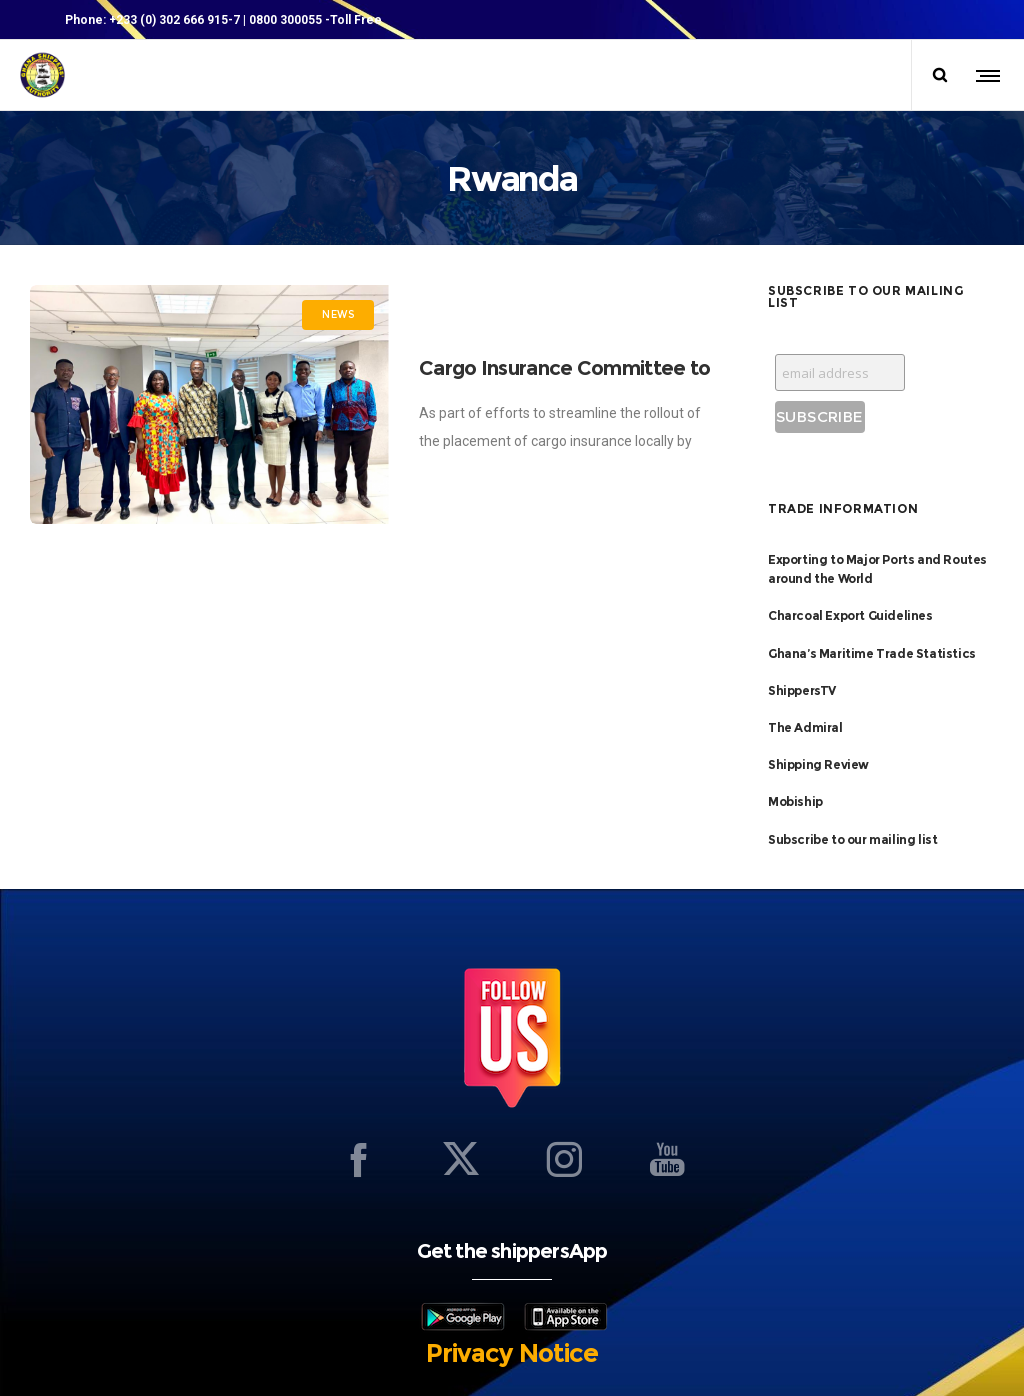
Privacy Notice (512, 1353)
